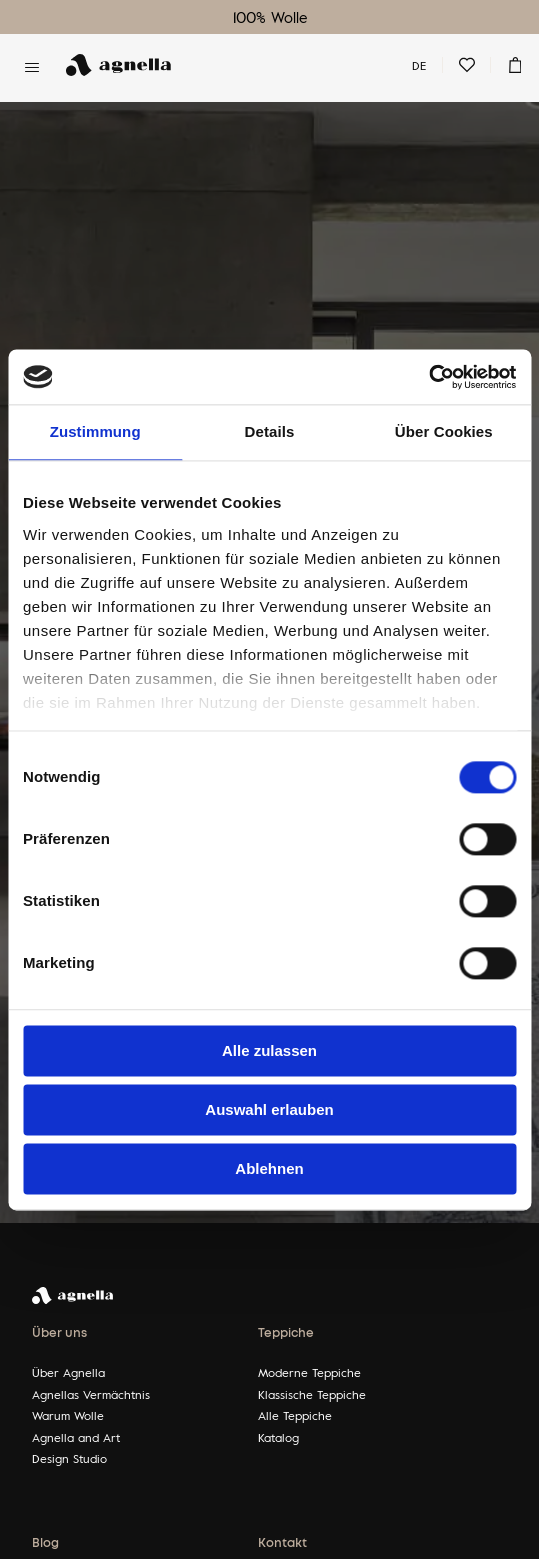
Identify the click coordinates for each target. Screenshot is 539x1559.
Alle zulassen (269, 1050)
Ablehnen (269, 1168)
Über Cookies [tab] (444, 431)
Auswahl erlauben (269, 1109)
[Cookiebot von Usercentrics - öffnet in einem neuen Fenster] (428, 377)
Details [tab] (270, 431)
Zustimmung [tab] (95, 431)
